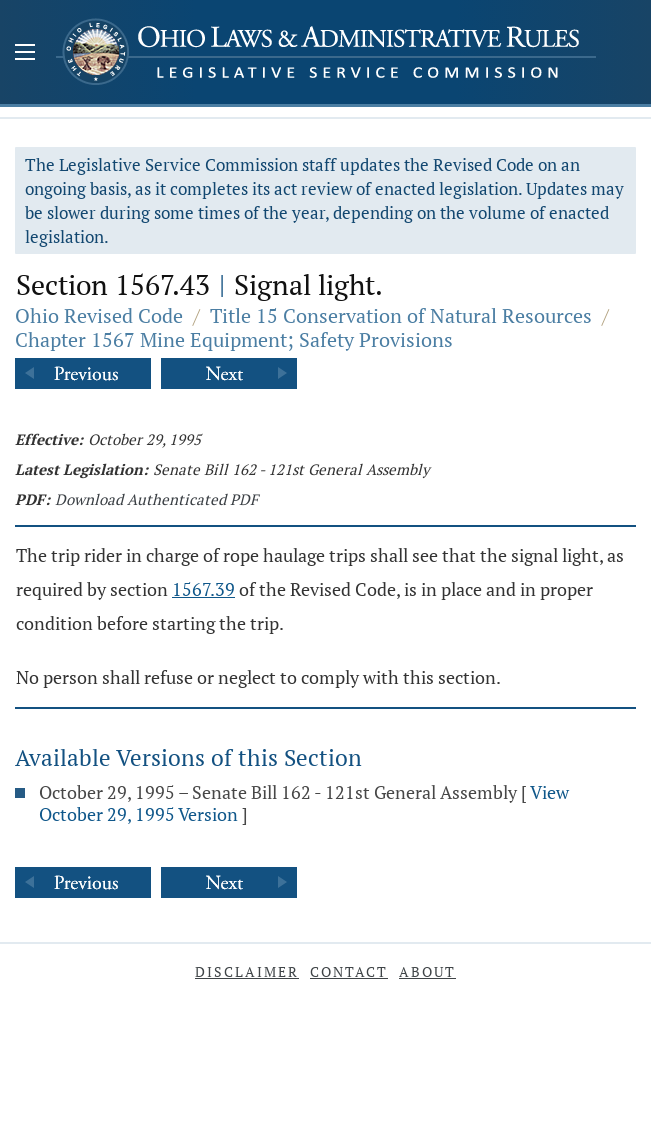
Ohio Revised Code (99, 315)
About (427, 971)
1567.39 (203, 589)
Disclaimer (247, 971)
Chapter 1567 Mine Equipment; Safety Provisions (234, 339)
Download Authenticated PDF (156, 499)
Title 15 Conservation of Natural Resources (401, 315)
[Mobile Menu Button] (25, 54)
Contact (349, 971)
